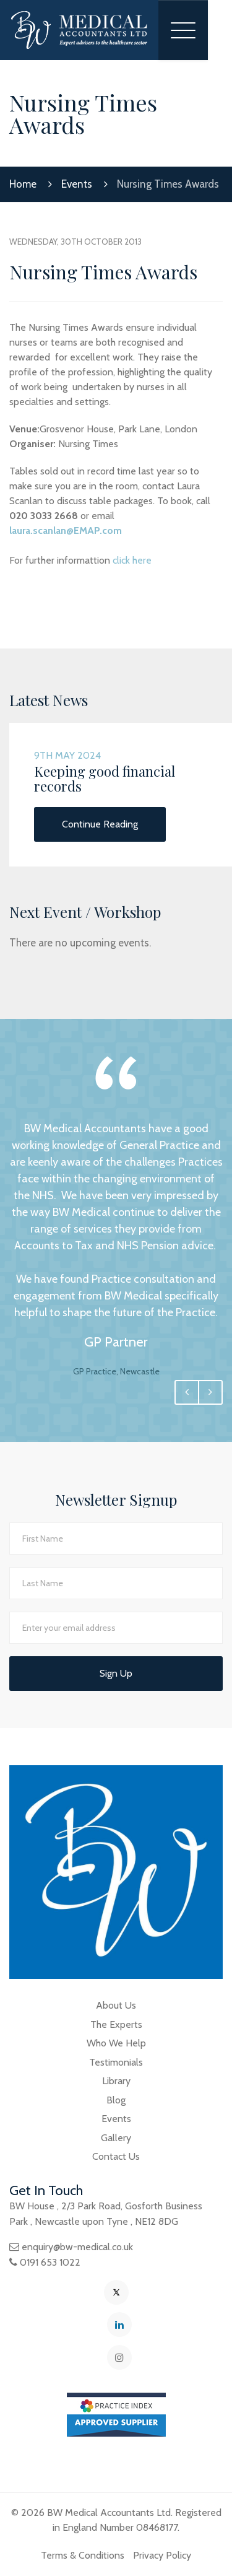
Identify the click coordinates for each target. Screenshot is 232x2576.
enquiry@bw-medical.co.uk (77, 2247)
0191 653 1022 (50, 2262)
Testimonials (116, 2062)
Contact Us (116, 2156)
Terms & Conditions (82, 2555)
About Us (116, 2005)
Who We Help (116, 2043)
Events (76, 184)
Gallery (116, 2138)
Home (23, 184)
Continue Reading (100, 824)
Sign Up (116, 1673)
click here (132, 560)
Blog (116, 2100)
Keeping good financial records (104, 778)
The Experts (116, 2024)
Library (116, 2081)
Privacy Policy (162, 2555)
